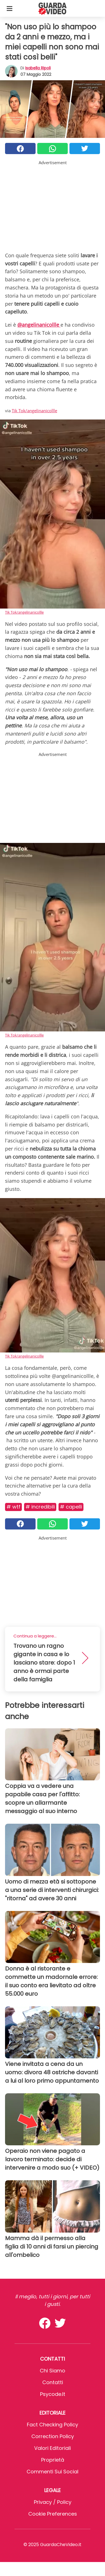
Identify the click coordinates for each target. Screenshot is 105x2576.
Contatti (52, 2382)
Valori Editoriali (52, 2448)
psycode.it (52, 2394)
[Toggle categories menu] (9, 8)
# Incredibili (40, 1506)
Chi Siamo (52, 2370)
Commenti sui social (52, 2471)
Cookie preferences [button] (52, 2513)
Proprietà (52, 2459)
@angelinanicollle (38, 324)
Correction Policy (52, 2436)
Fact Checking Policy (52, 2424)
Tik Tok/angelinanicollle (34, 410)
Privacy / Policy (52, 2502)
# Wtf (13, 1506)
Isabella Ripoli (38, 68)
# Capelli (71, 1506)
